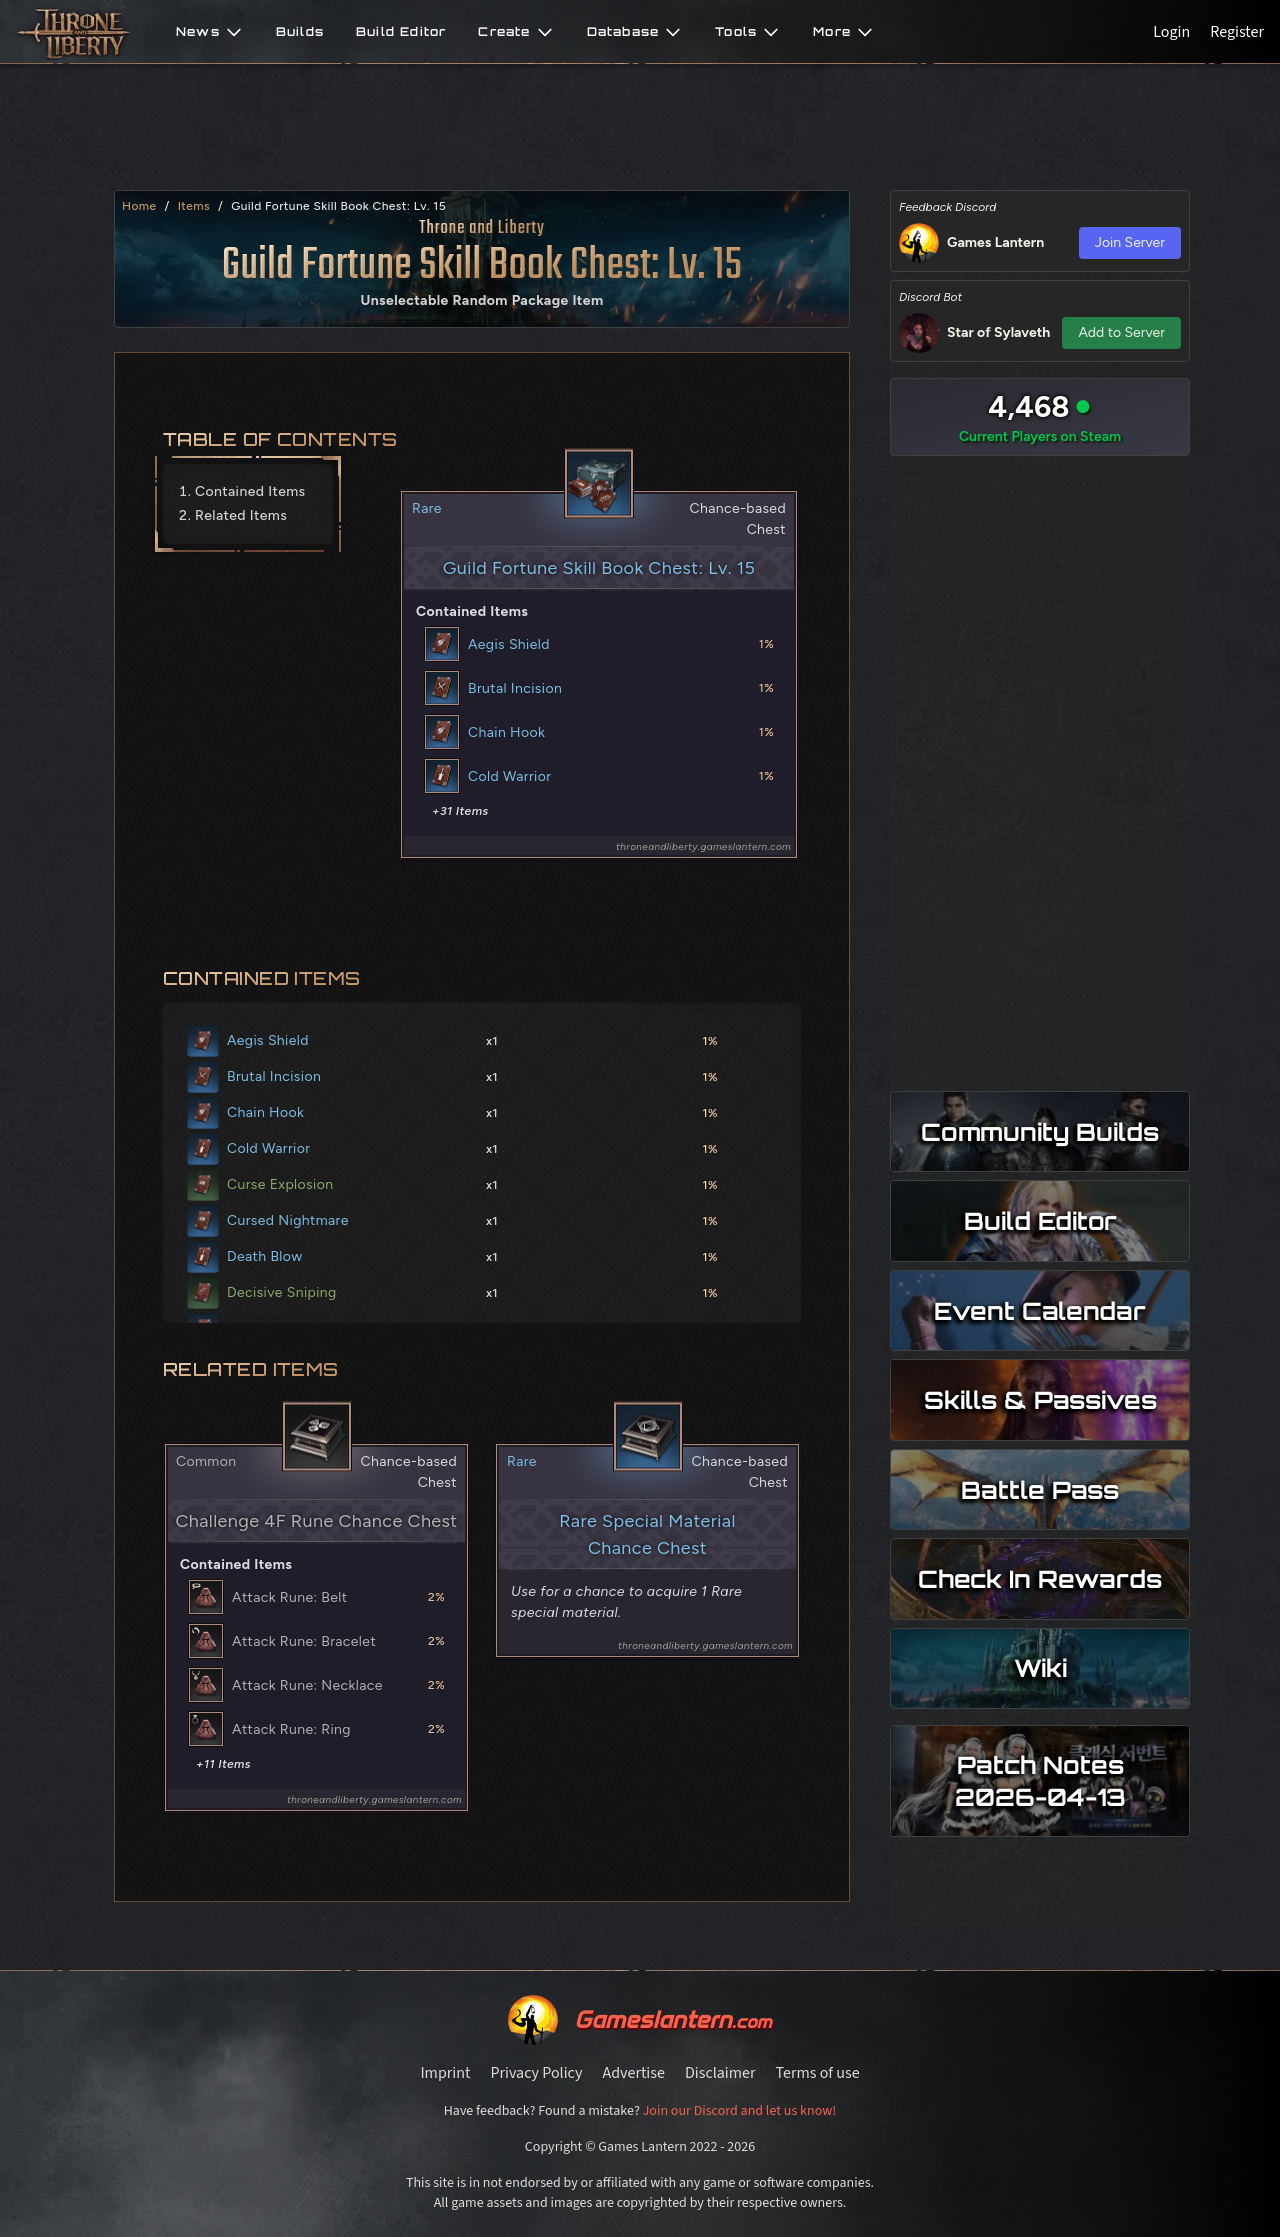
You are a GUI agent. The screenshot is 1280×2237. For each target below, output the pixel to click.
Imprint (445, 2073)
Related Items (241, 515)
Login (1171, 32)
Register (1237, 32)
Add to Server (1121, 332)
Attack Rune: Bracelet (304, 1641)
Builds (300, 32)
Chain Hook (506, 732)
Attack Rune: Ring (291, 1729)
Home (139, 206)
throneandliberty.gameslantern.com (703, 846)
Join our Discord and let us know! (740, 2111)
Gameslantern (672, 2019)
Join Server (1130, 242)
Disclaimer (720, 2073)
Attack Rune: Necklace (307, 1685)
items (194, 206)
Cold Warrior (509, 776)
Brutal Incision (515, 688)
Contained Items (250, 491)
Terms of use (818, 2073)
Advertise (633, 2073)
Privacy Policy (536, 2073)
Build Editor (401, 32)
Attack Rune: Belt (289, 1597)
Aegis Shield (509, 644)
